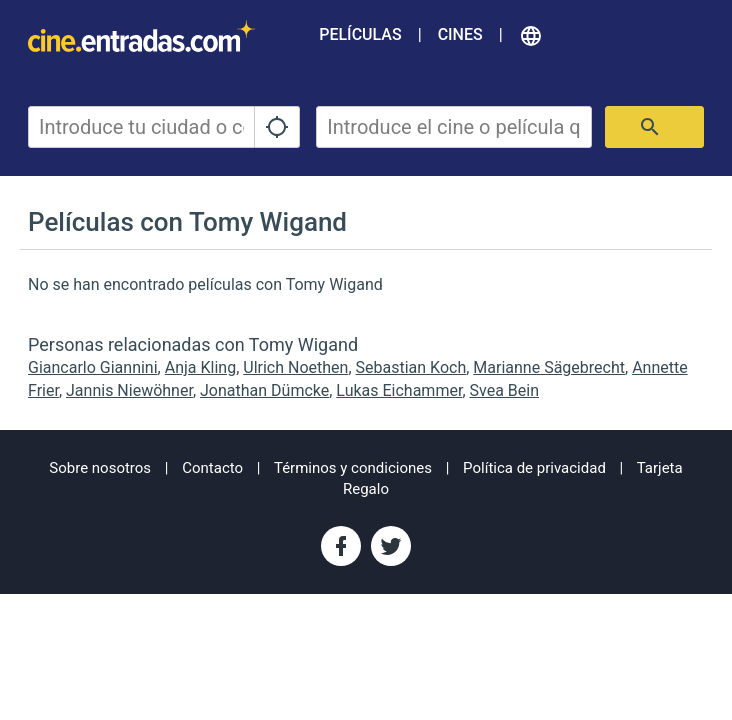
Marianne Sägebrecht (549, 367)
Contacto (212, 468)
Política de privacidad (534, 468)
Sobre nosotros (100, 468)
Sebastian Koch (411, 367)
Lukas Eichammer (399, 390)
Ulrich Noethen (295, 367)
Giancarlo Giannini (93, 367)
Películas (360, 34)
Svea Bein (504, 390)
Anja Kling (200, 367)
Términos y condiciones (353, 468)
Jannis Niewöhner (129, 390)
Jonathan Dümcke (264, 390)
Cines (460, 34)
